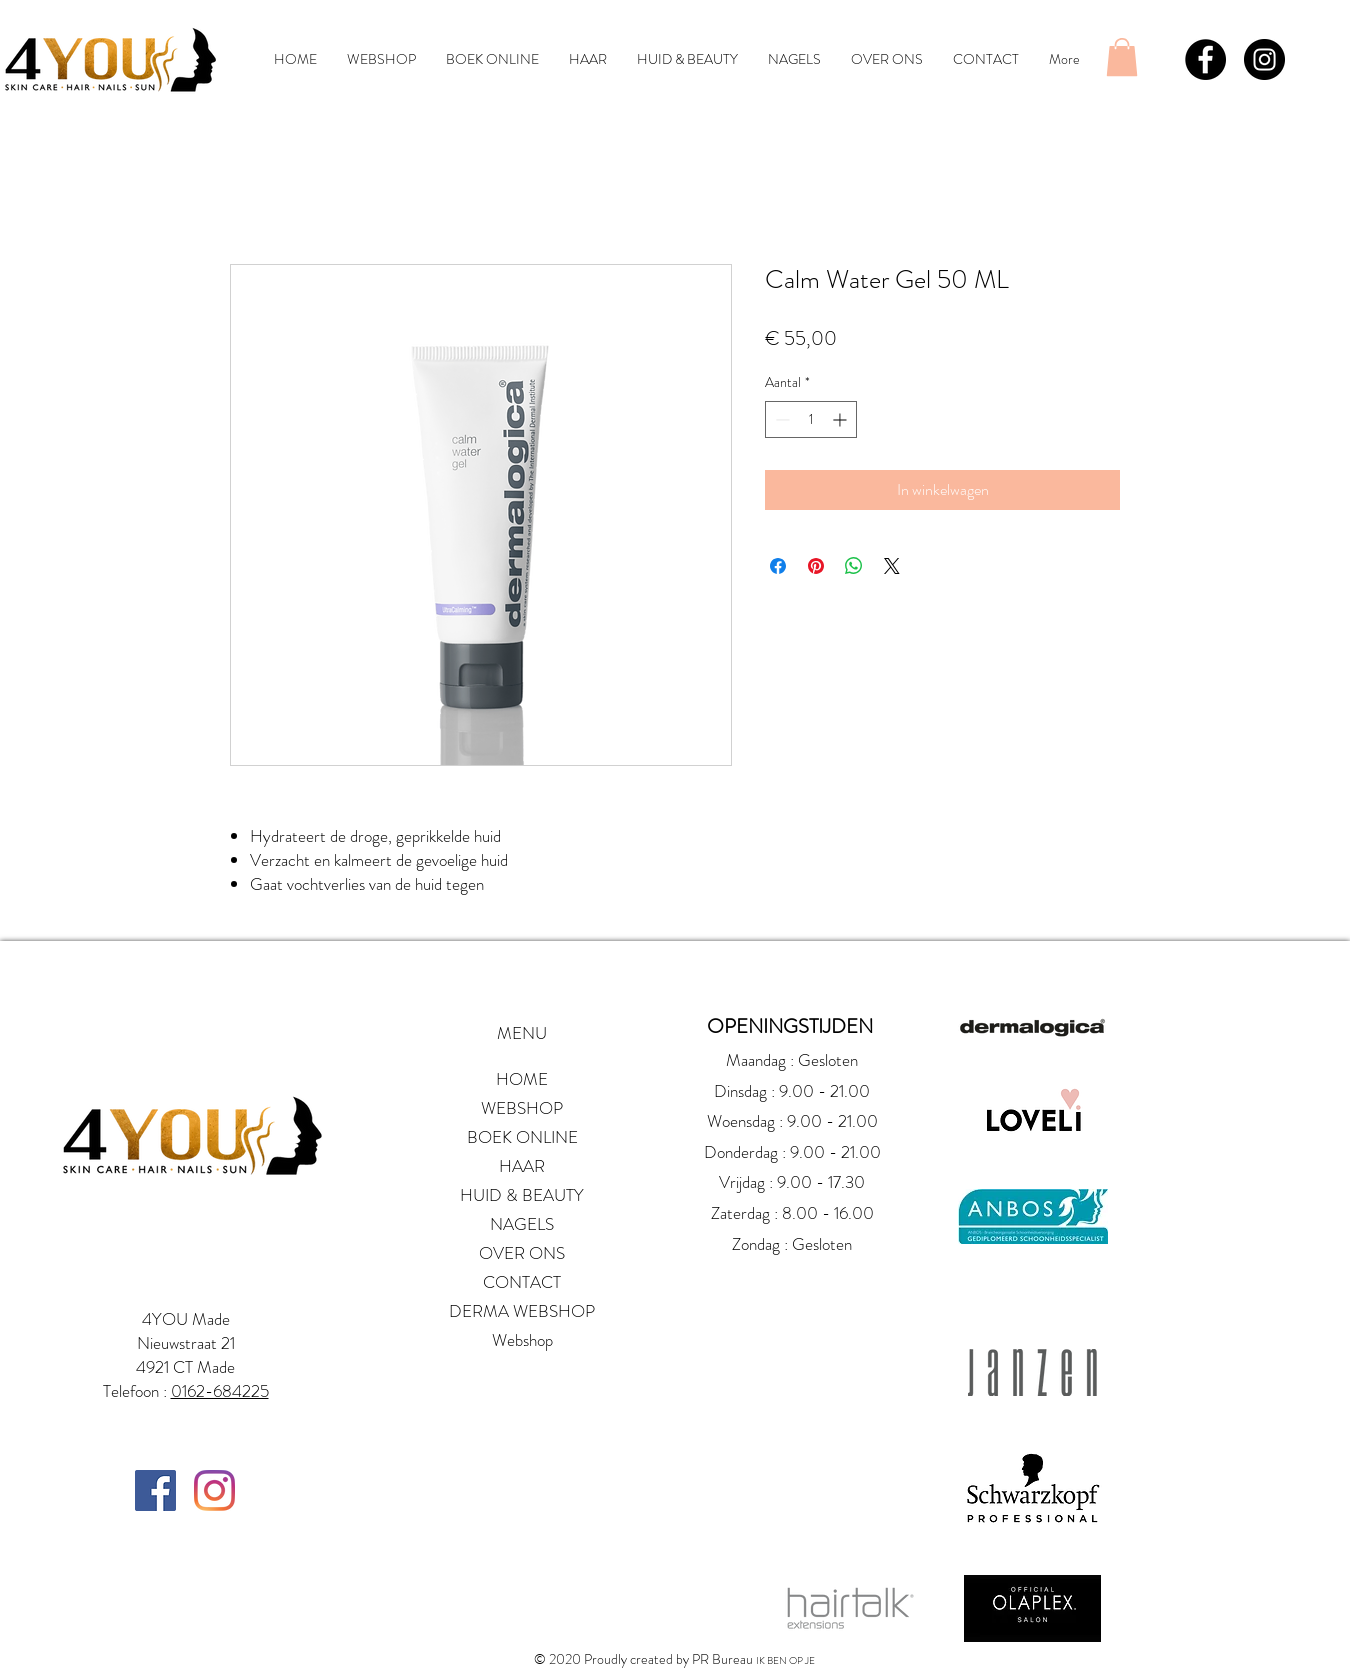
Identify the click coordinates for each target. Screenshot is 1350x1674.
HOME (522, 1079)
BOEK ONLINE (522, 1137)
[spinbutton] (811, 419)
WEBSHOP (522, 1108)
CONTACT (522, 1282)
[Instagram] (214, 1490)
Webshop (522, 1340)
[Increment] (841, 419)
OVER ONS (522, 1253)
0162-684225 (220, 1391)
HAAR (522, 1166)
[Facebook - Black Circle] (1205, 59)
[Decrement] (780, 419)
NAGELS (522, 1224)
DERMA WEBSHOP (522, 1311)
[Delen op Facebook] (778, 566)
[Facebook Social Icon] (155, 1490)
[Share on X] (892, 566)
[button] (1122, 57)
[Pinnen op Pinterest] (816, 566)
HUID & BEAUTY (522, 1195)
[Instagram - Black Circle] (1264, 59)
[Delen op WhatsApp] (854, 566)
